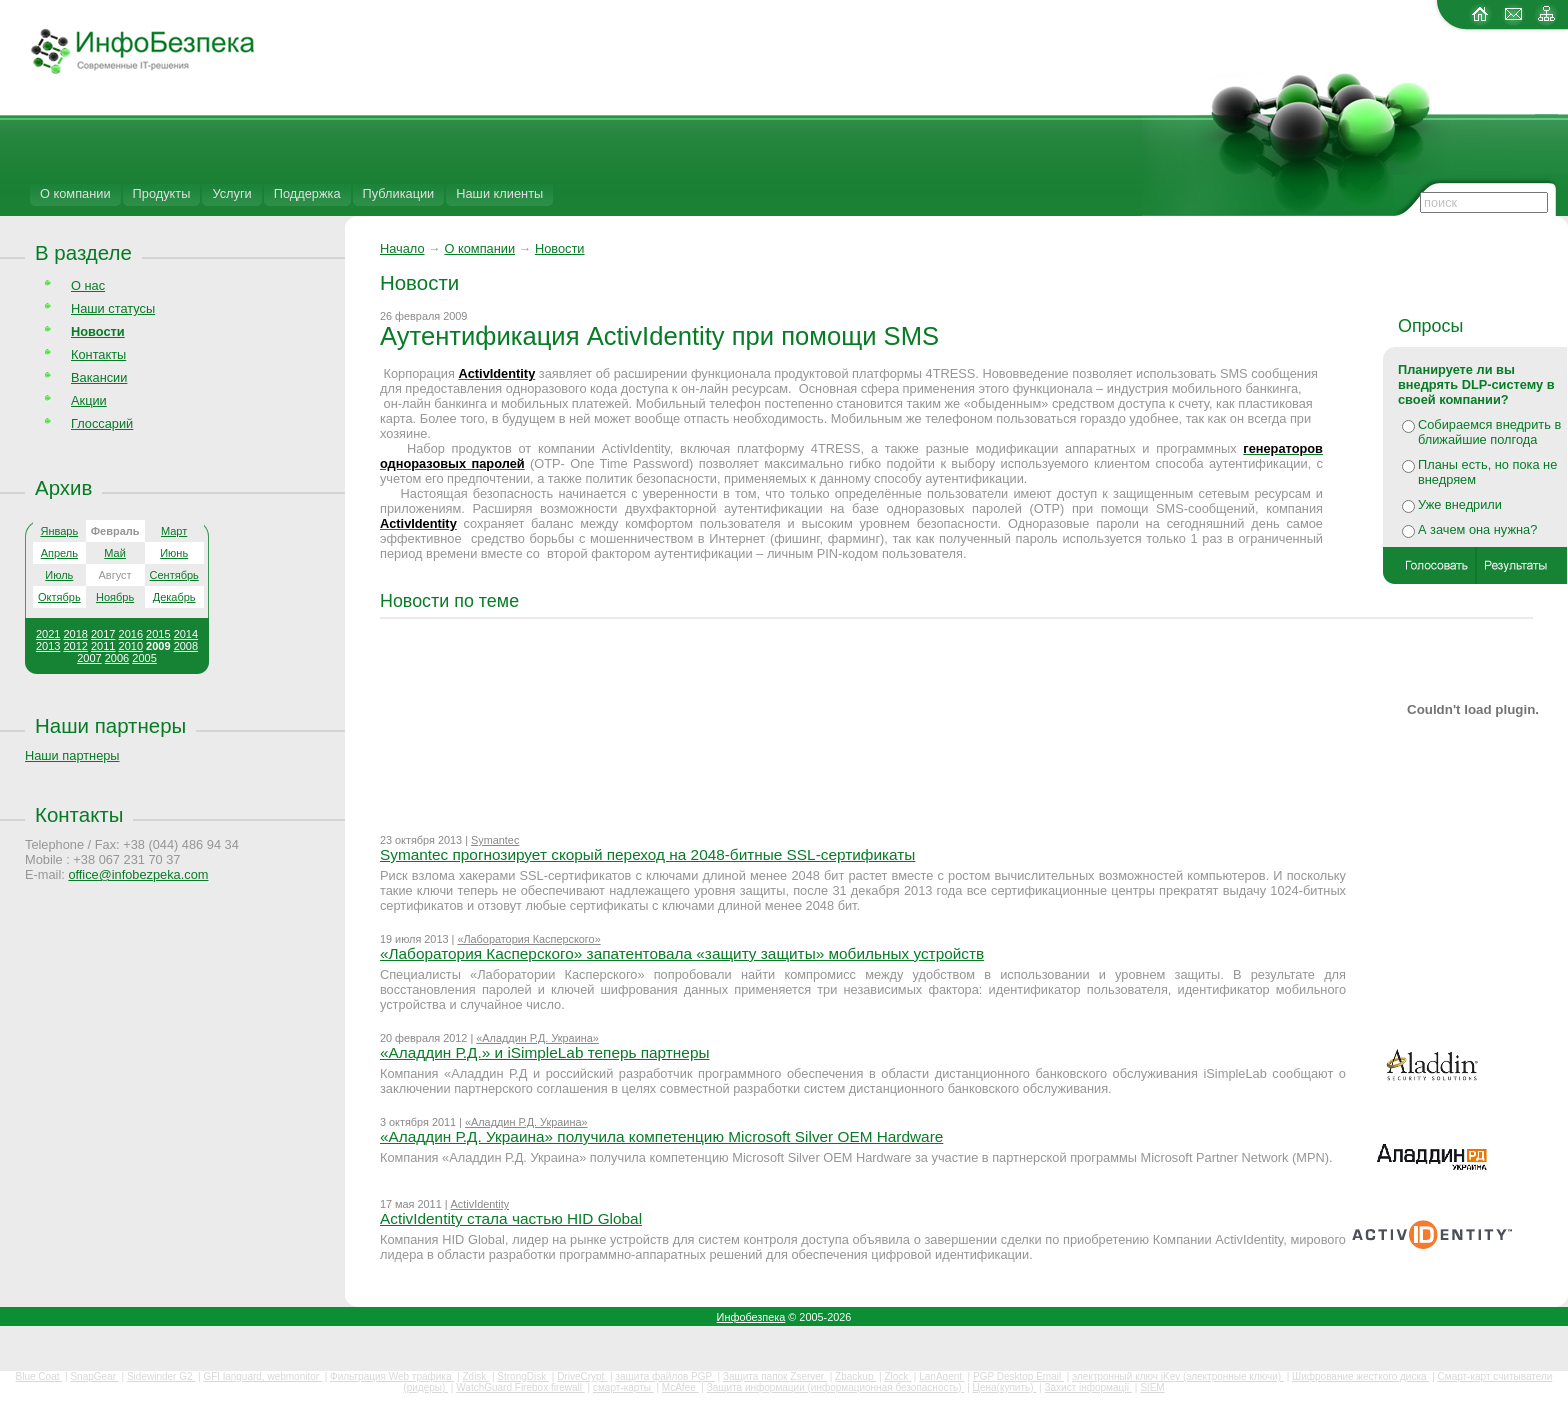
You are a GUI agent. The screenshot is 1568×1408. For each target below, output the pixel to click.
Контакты (98, 354)
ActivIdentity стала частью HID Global (511, 1218)
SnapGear (94, 1376)
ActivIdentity (480, 1204)
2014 (186, 634)
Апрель (59, 553)
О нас (88, 285)
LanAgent (942, 1376)
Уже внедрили (1460, 504)
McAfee (680, 1387)
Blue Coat (39, 1376)
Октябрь (59, 597)
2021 (48, 634)
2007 (89, 658)
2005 (144, 658)
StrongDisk (523, 1376)
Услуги (231, 193)
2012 (75, 646)
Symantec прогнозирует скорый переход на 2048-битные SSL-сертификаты (647, 854)
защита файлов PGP (664, 1376)
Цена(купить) (1005, 1387)
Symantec (495, 840)
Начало (402, 248)
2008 (186, 646)
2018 (75, 634)
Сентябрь (174, 575)
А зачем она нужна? (1477, 529)
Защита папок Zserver (775, 1376)
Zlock (897, 1376)
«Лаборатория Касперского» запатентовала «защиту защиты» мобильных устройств (682, 953)
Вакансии (99, 377)
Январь (59, 531)
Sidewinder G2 (161, 1376)
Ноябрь (115, 597)
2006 (117, 658)
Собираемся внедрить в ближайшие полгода (1489, 432)
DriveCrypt (582, 1376)
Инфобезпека (751, 1317)
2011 (103, 646)
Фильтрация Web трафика (392, 1376)
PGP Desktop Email (1018, 1376)
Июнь (174, 553)
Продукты (162, 193)
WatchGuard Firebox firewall (520, 1387)
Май (115, 553)
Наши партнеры (110, 725)
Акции (89, 400)
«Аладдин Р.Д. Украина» (537, 1038)
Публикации (399, 193)
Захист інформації (1088, 1387)
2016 (131, 634)
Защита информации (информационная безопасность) (836, 1387)
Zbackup (855, 1376)
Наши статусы (113, 308)
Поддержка (307, 193)
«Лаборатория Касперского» (528, 939)
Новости (560, 248)
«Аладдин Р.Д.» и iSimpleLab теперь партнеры (545, 1052)
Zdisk (475, 1376)
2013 (48, 646)
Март (174, 531)
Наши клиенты (499, 193)
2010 (131, 646)
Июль (59, 575)
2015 (158, 634)
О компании (75, 193)
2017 (103, 634)
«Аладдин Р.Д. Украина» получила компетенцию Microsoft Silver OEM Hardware (661, 1136)
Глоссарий (102, 423)
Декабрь (174, 597)
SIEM (1152, 1387)
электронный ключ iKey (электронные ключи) (1178, 1376)
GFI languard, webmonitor (262, 1376)
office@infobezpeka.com (138, 874)
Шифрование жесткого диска (1360, 1376)
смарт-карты (623, 1387)
